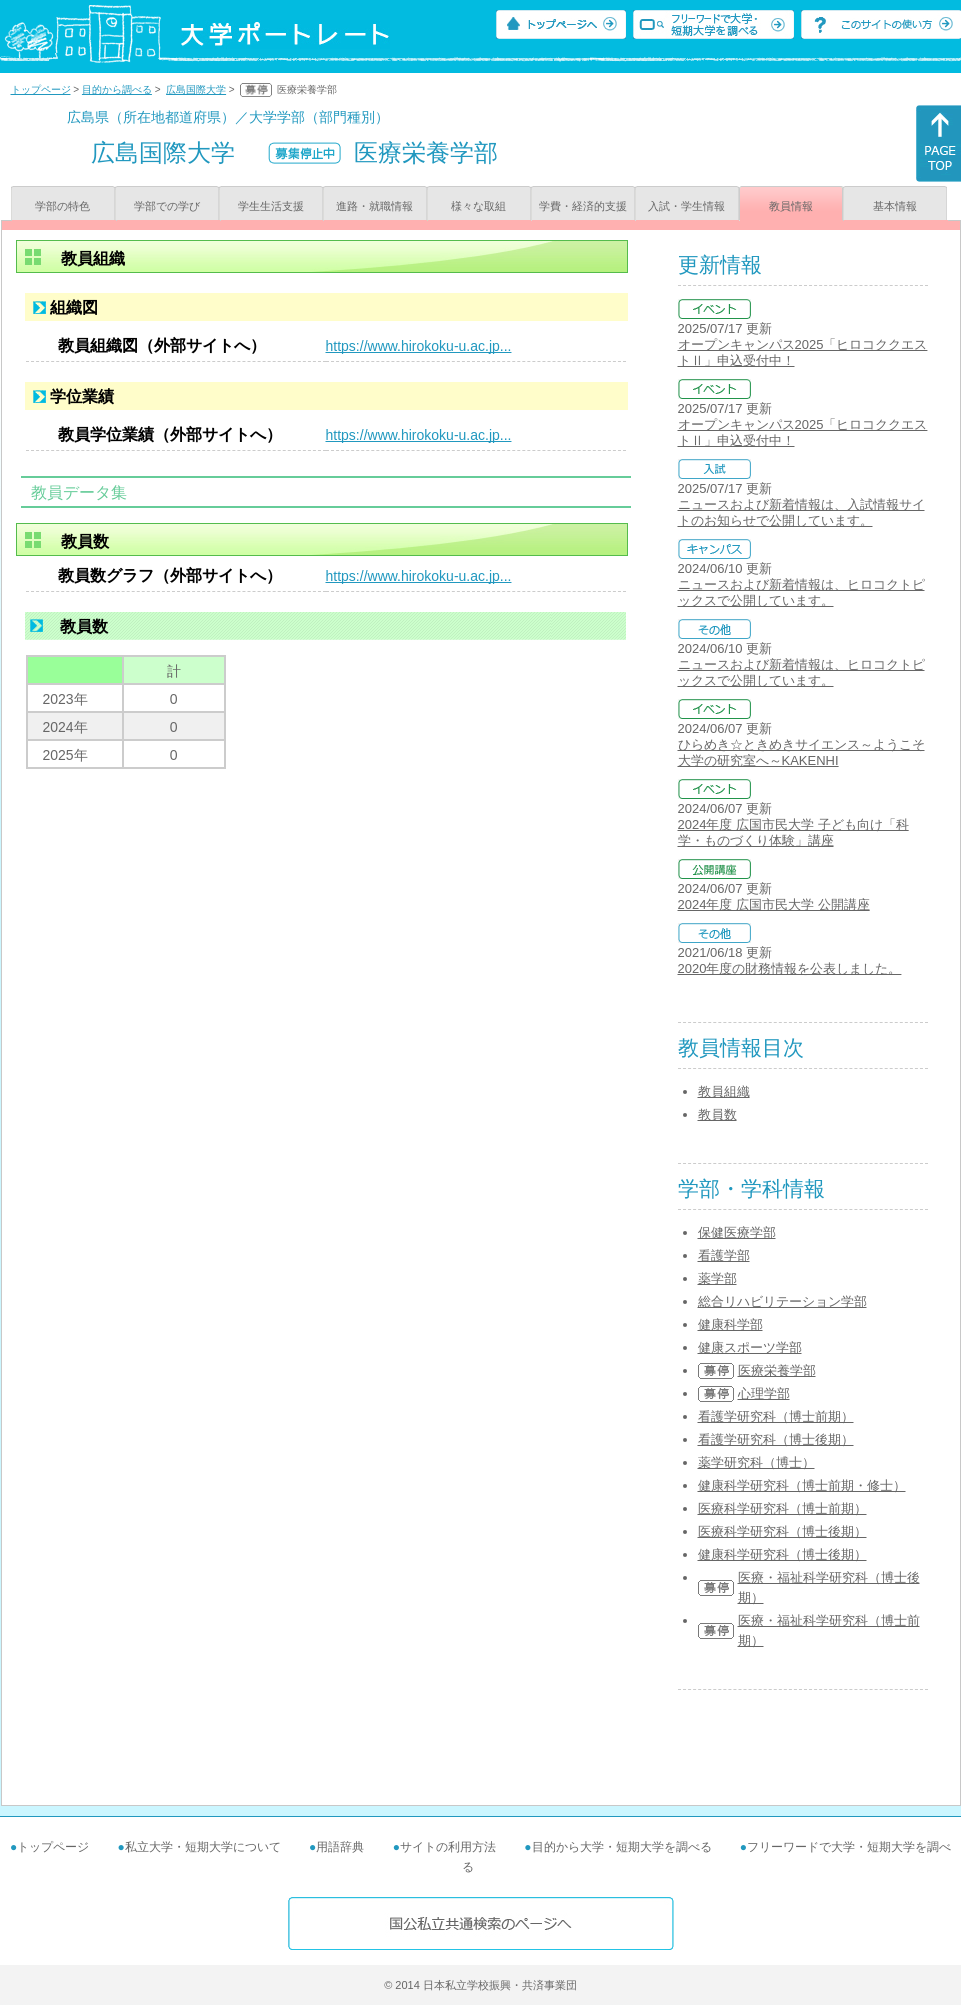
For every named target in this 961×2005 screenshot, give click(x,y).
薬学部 (717, 1278)
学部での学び (167, 206)
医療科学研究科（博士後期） (782, 1531)
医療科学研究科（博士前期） (782, 1508)
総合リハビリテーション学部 (782, 1301)
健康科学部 (730, 1324)
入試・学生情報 (686, 206)
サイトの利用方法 (448, 1847)
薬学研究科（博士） (756, 1462)
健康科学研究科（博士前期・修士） (802, 1485)
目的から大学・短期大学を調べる (622, 1847)
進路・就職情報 (374, 206)
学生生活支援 (271, 206)
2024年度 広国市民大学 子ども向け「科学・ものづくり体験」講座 (793, 832)
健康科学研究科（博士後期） (782, 1554)
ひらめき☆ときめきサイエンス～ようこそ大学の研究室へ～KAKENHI (801, 752)
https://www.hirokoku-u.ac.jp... (419, 346)
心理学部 (764, 1393)
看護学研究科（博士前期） (776, 1416)
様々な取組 (478, 206)
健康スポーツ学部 (750, 1347)
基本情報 (895, 206)
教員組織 (724, 1091)
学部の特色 (62, 206)
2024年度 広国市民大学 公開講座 (774, 904)
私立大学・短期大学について (203, 1847)
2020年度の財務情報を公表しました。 (790, 968)
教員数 (717, 1114)
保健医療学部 (737, 1232)
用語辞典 (340, 1847)
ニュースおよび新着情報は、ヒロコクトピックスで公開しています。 (801, 592)
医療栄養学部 (777, 1370)
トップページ (41, 89)
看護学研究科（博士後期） (776, 1439)
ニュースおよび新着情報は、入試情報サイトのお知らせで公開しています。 (801, 512)
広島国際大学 (196, 89)
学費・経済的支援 (583, 206)
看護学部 (724, 1255)
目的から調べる (117, 89)
